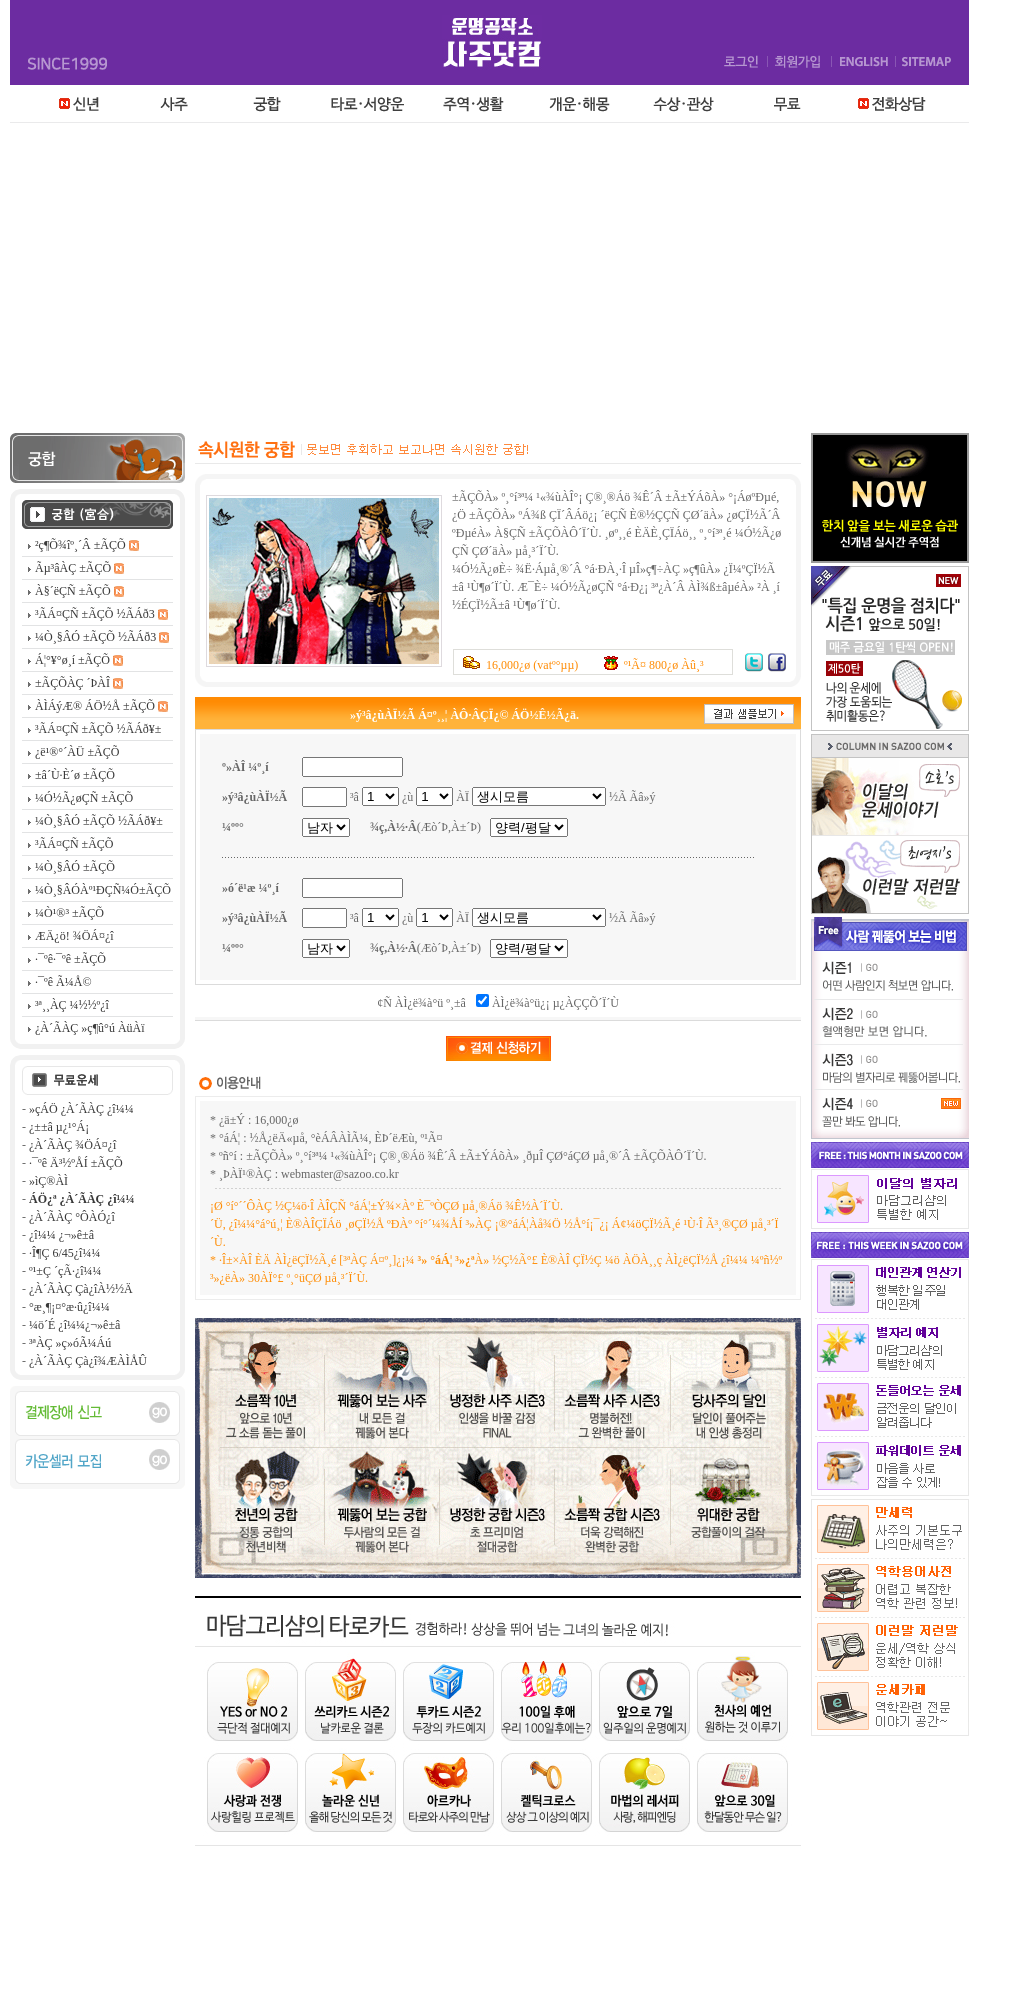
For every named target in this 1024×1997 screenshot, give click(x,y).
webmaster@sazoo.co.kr (340, 1174)
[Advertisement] (512, 283)
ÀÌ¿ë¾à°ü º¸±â (430, 1003)
